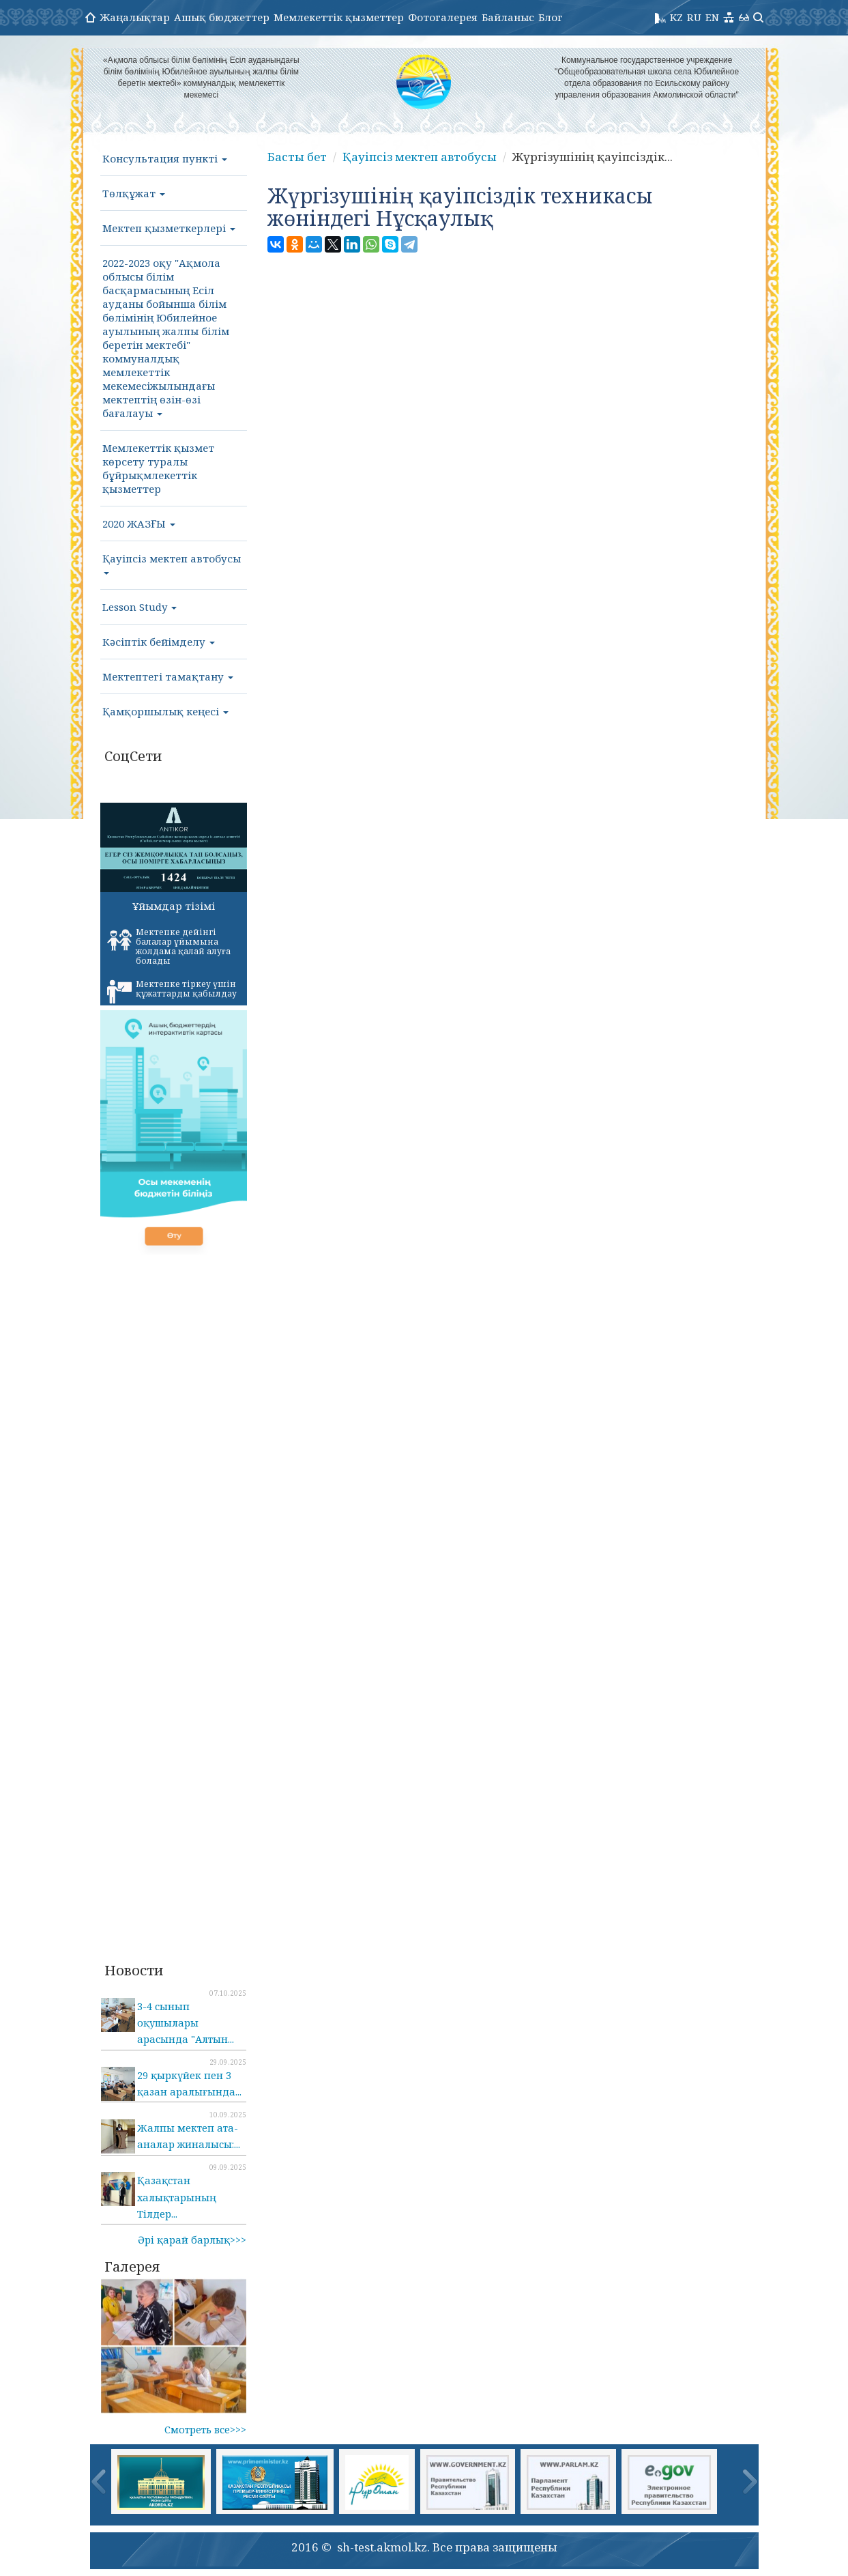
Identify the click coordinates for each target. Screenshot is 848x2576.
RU (694, 17)
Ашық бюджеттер (221, 17)
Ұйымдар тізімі (173, 906)
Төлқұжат (133, 193)
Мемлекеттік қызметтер (339, 17)
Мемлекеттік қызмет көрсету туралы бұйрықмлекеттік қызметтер (158, 468)
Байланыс (508, 17)
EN (712, 17)
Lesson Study (139, 607)
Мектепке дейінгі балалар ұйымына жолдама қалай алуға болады (169, 946)
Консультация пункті (164, 158)
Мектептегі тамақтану (167, 676)
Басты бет (297, 156)
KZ (676, 17)
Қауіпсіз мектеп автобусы (171, 563)
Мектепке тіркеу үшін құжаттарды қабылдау (172, 991)
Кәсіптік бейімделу (158, 641)
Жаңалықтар (135, 17)
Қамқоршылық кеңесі (165, 711)
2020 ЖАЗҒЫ (138, 523)
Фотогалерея (443, 17)
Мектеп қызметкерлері (168, 228)
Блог (550, 17)
